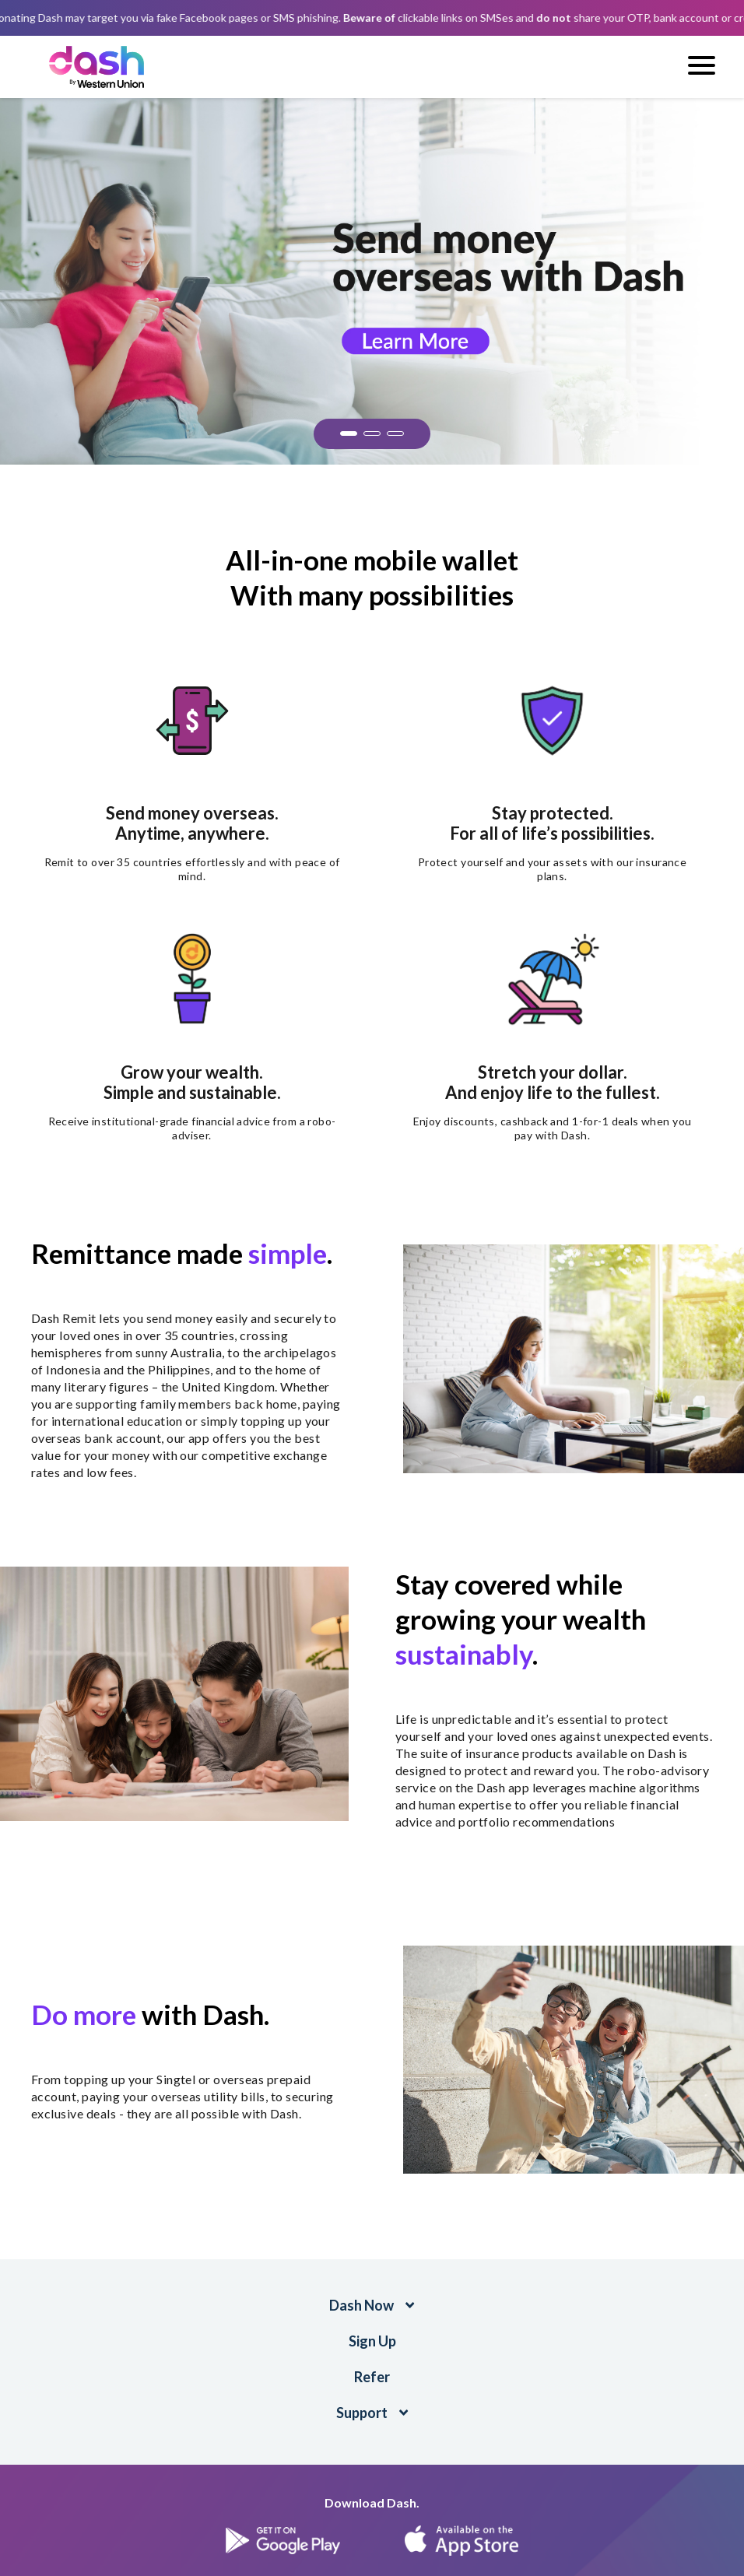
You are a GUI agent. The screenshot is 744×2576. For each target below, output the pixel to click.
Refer (372, 2376)
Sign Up (372, 2341)
